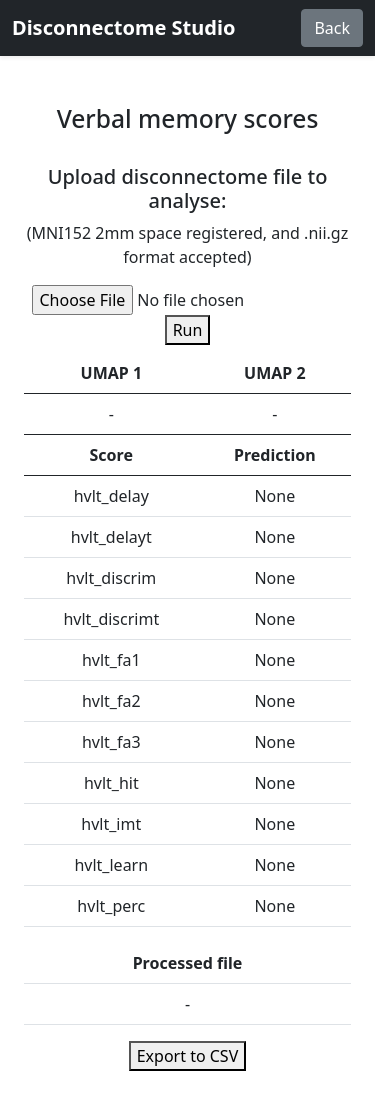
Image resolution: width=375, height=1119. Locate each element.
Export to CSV (188, 1056)
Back (332, 28)
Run (188, 330)
